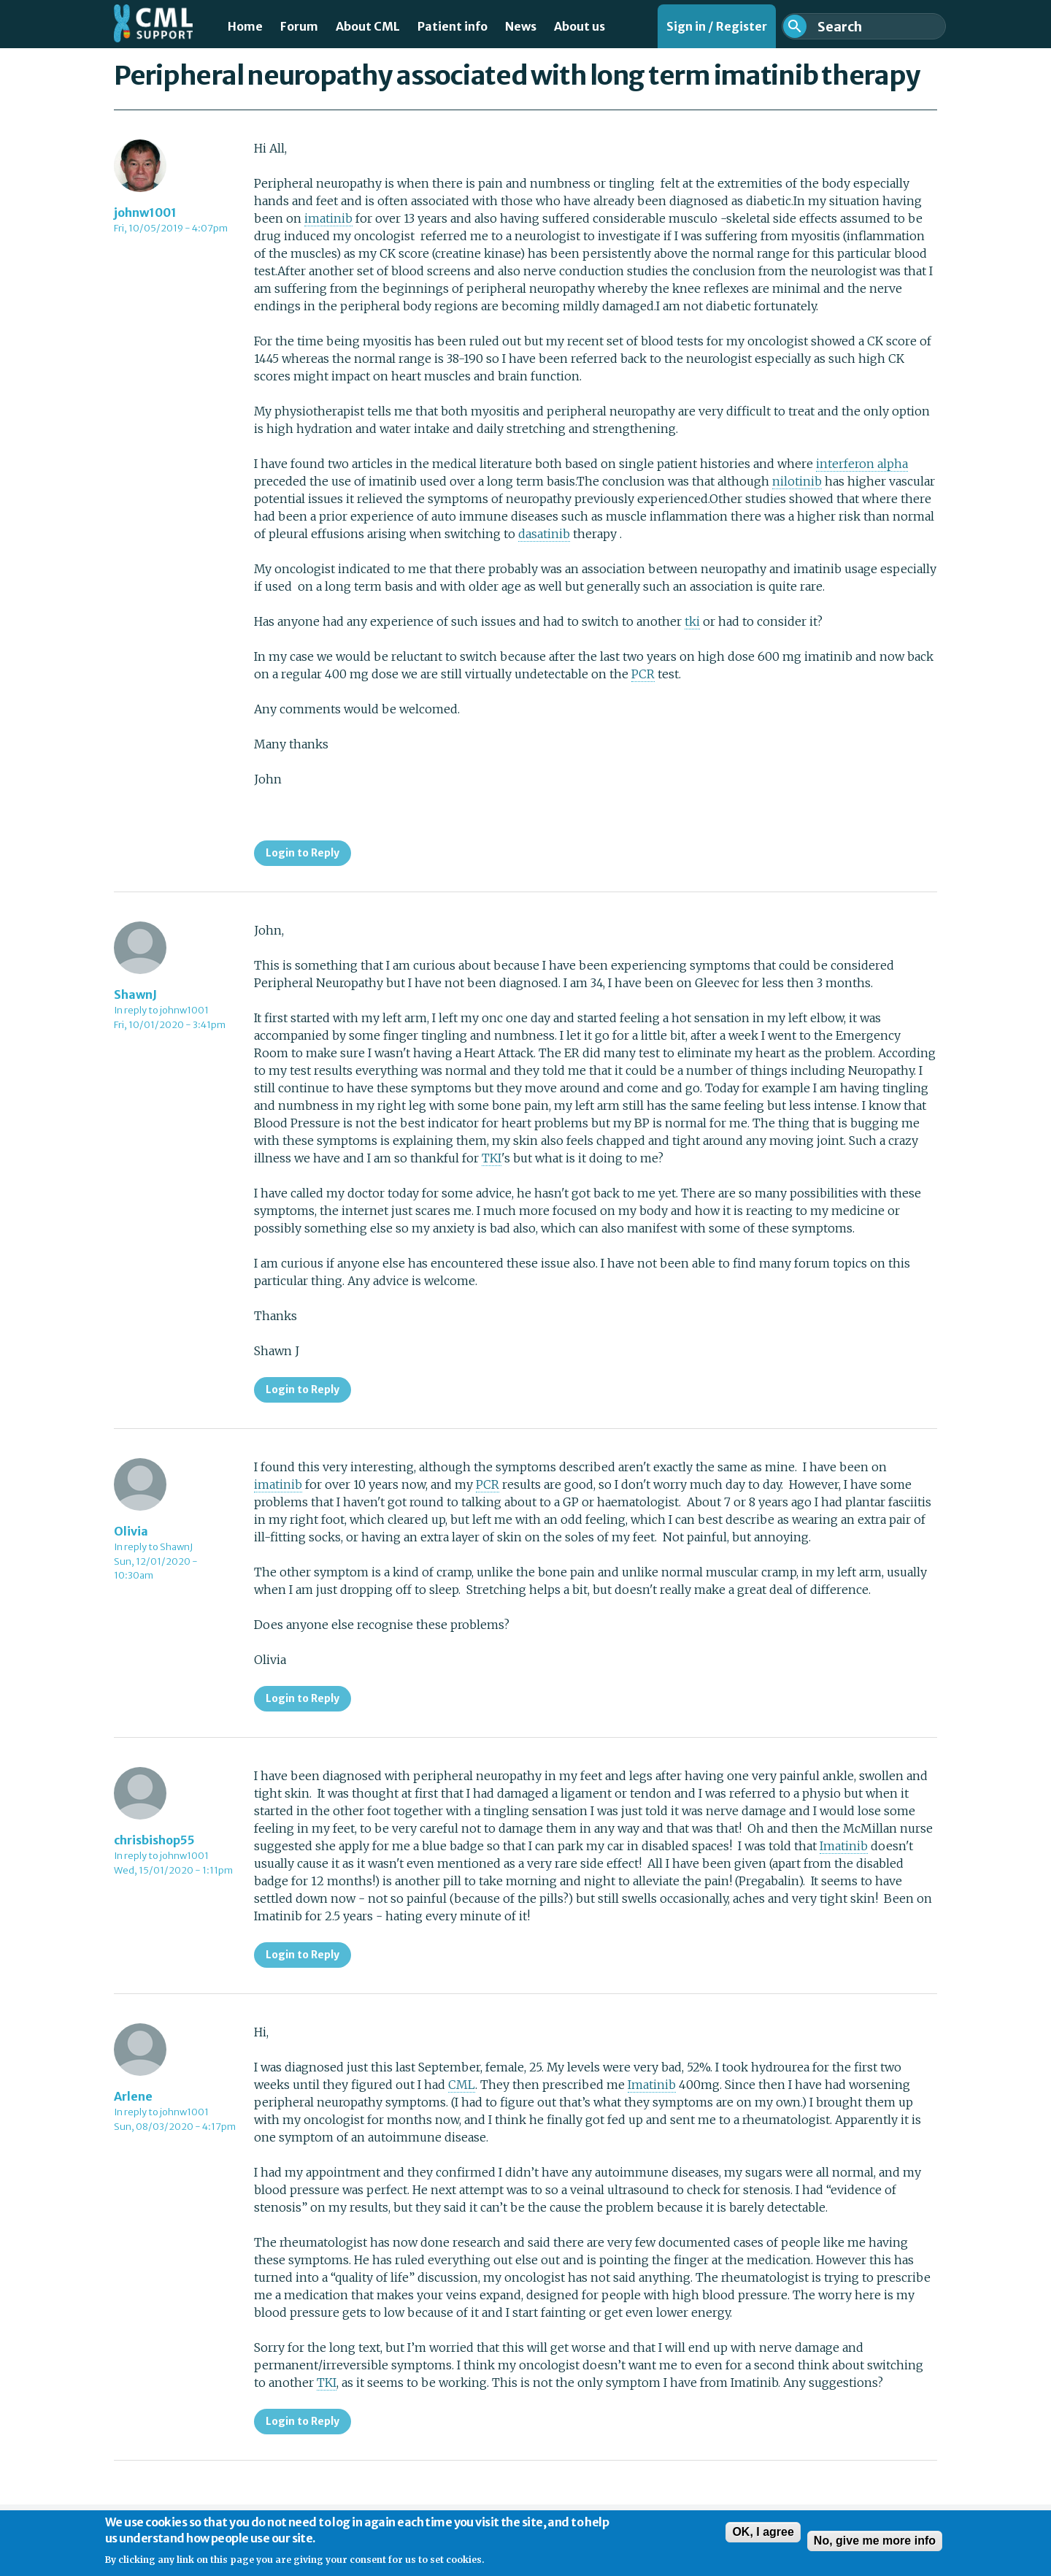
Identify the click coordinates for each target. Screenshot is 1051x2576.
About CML (368, 26)
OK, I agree (762, 2538)
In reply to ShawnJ (153, 1547)
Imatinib (844, 1846)
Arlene (133, 2096)
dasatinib (544, 533)
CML (461, 2084)
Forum (299, 26)
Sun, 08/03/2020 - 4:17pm (175, 2126)
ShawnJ (135, 994)
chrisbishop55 (154, 1840)
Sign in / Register (716, 26)
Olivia (131, 1531)
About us (579, 26)
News (520, 26)
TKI (491, 1158)
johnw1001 (145, 212)
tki (692, 621)
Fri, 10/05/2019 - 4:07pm (171, 228)
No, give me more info (875, 2547)
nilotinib (797, 481)
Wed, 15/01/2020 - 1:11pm (173, 1870)
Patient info (452, 26)
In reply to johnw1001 (161, 1010)
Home (245, 26)
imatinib (328, 218)
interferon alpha (862, 463)
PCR (643, 674)
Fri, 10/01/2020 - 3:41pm (170, 1025)
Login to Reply (302, 852)
